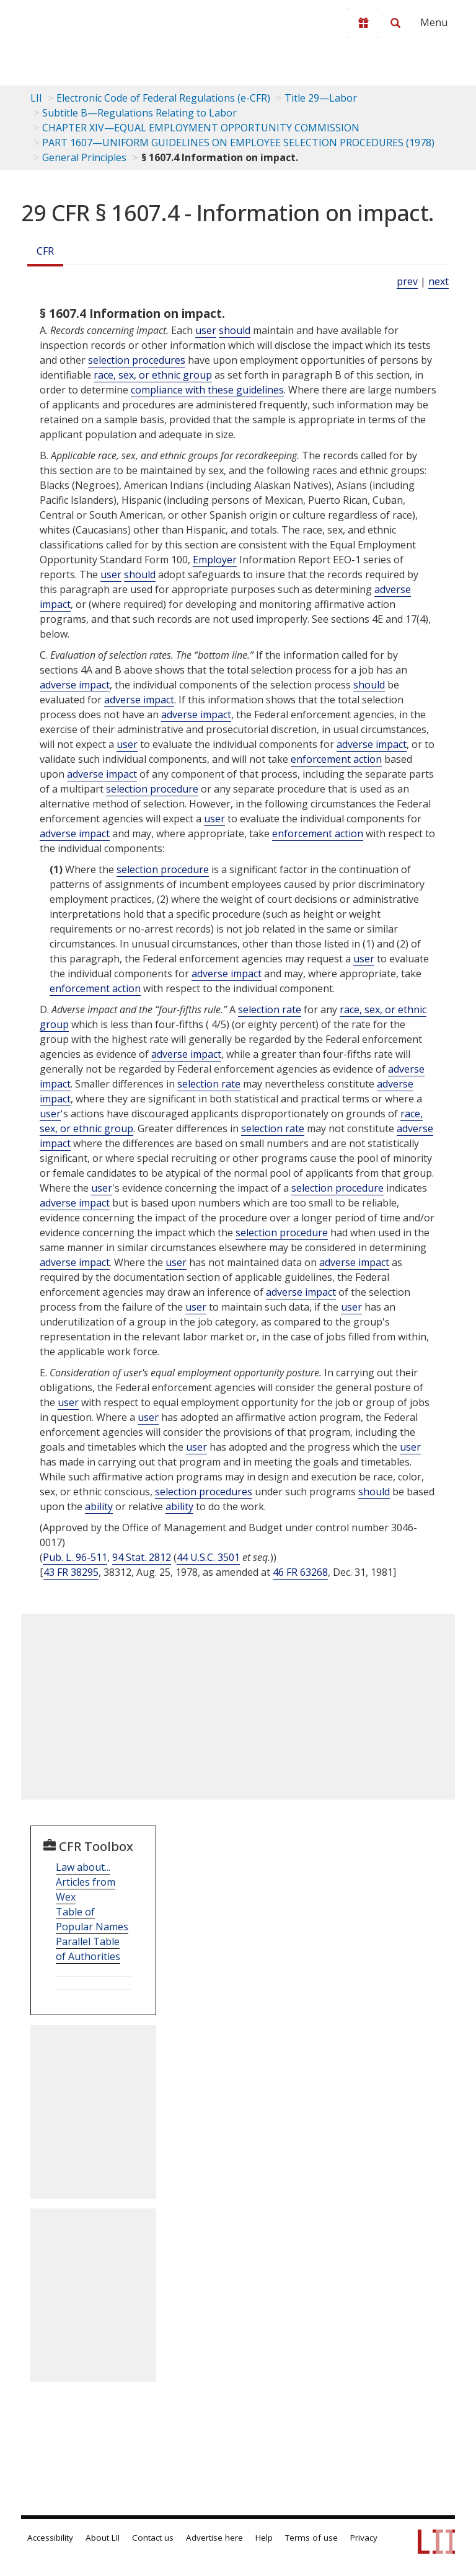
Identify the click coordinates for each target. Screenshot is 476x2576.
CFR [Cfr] (45, 251)
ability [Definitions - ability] (99, 1506)
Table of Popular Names (92, 1919)
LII (36, 98)
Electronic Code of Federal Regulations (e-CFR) (163, 98)
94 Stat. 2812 (141, 1557)
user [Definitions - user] (205, 330)
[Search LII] (395, 23)
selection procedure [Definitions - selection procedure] (152, 789)
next (438, 281)
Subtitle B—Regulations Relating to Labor (139, 113)
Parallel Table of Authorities (88, 1949)
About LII (103, 2537)
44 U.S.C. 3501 (208, 1557)
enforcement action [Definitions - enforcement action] (336, 759)
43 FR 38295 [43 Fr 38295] (71, 1572)
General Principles (84, 157)
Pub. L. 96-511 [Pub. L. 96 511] (75, 1557)
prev (407, 281)
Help (264, 2537)
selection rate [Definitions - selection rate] (269, 1009)
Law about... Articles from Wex (85, 1882)
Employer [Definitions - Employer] (215, 559)
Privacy (363, 2537)
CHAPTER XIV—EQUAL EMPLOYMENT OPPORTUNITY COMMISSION (200, 127)
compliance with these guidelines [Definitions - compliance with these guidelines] (207, 390)
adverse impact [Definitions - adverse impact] (75, 685)
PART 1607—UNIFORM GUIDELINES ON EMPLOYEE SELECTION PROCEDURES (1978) (238, 142)
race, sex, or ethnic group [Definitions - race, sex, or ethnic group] (153, 375)
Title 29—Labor (320, 98)
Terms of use (311, 2537)
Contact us (153, 2537)
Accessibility (50, 2537)
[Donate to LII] (363, 23)
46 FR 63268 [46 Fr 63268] (300, 1572)
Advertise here (214, 2537)
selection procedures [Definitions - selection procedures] (136, 360)
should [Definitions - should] (234, 330)
